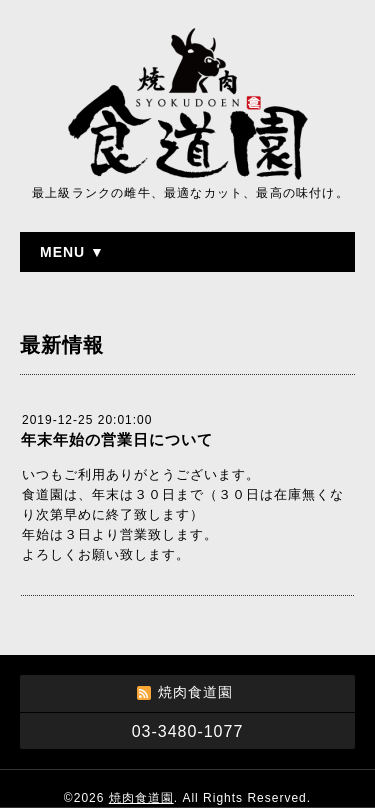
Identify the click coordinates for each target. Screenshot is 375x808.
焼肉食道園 (141, 798)
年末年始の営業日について (117, 439)
